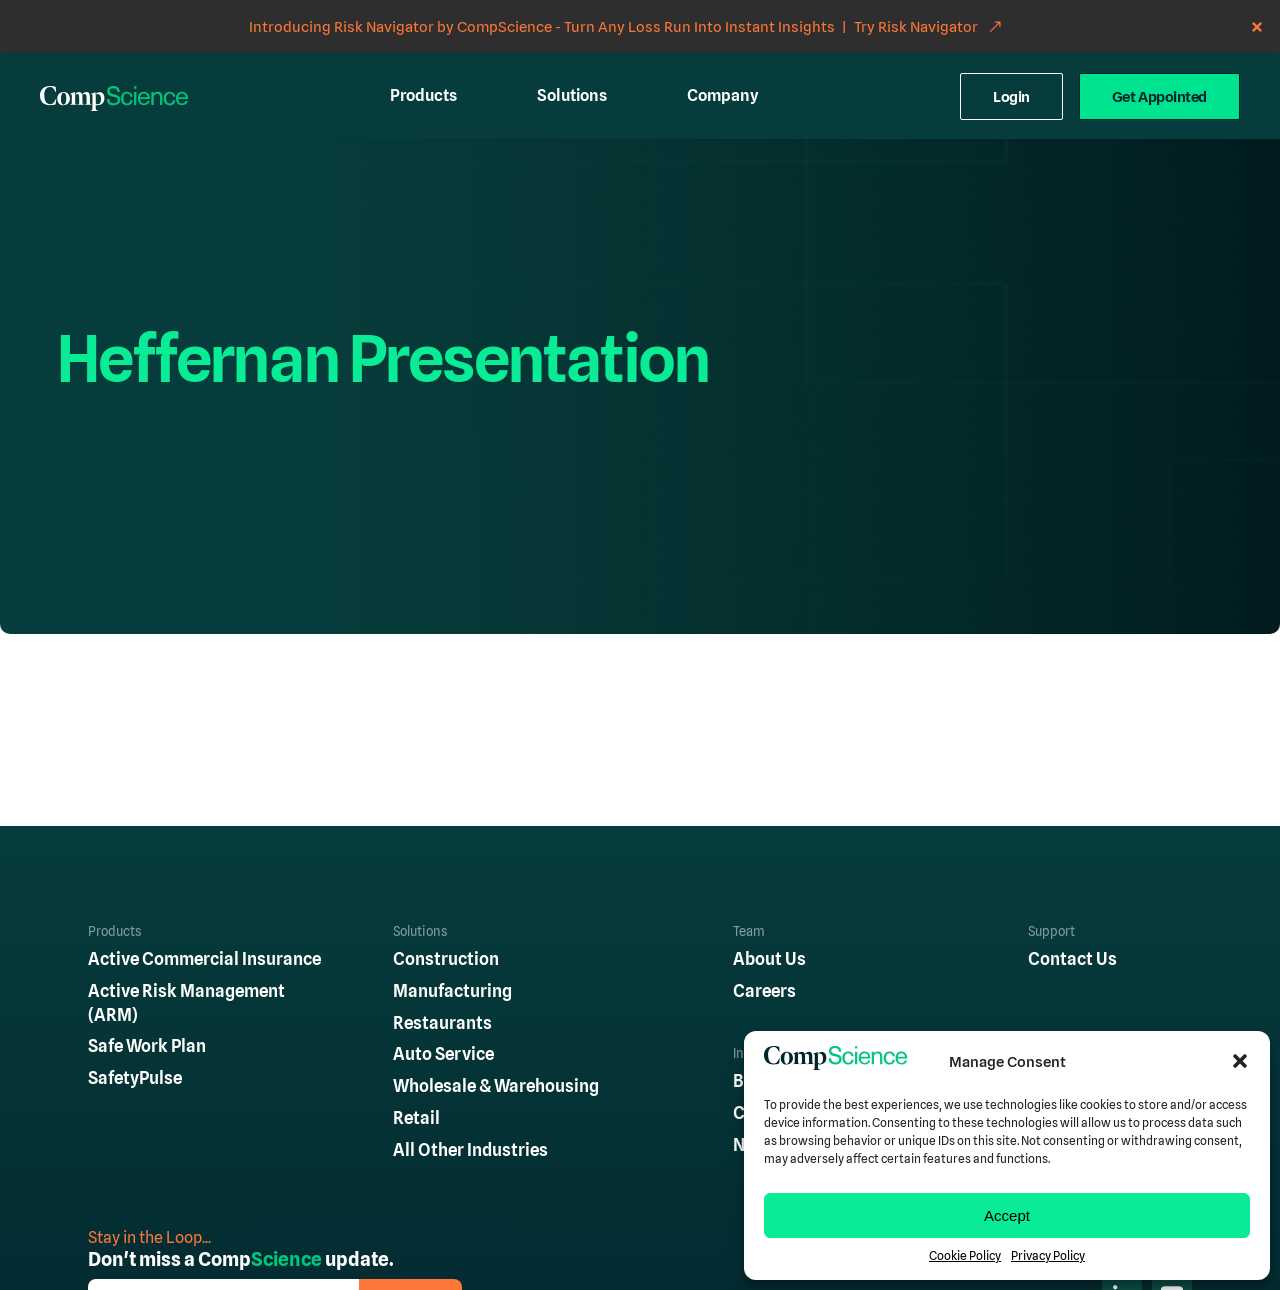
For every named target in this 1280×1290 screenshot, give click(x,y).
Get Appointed (1159, 96)
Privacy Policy (1048, 1256)
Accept (1007, 1215)
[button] (1240, 1061)
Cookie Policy (965, 1256)
